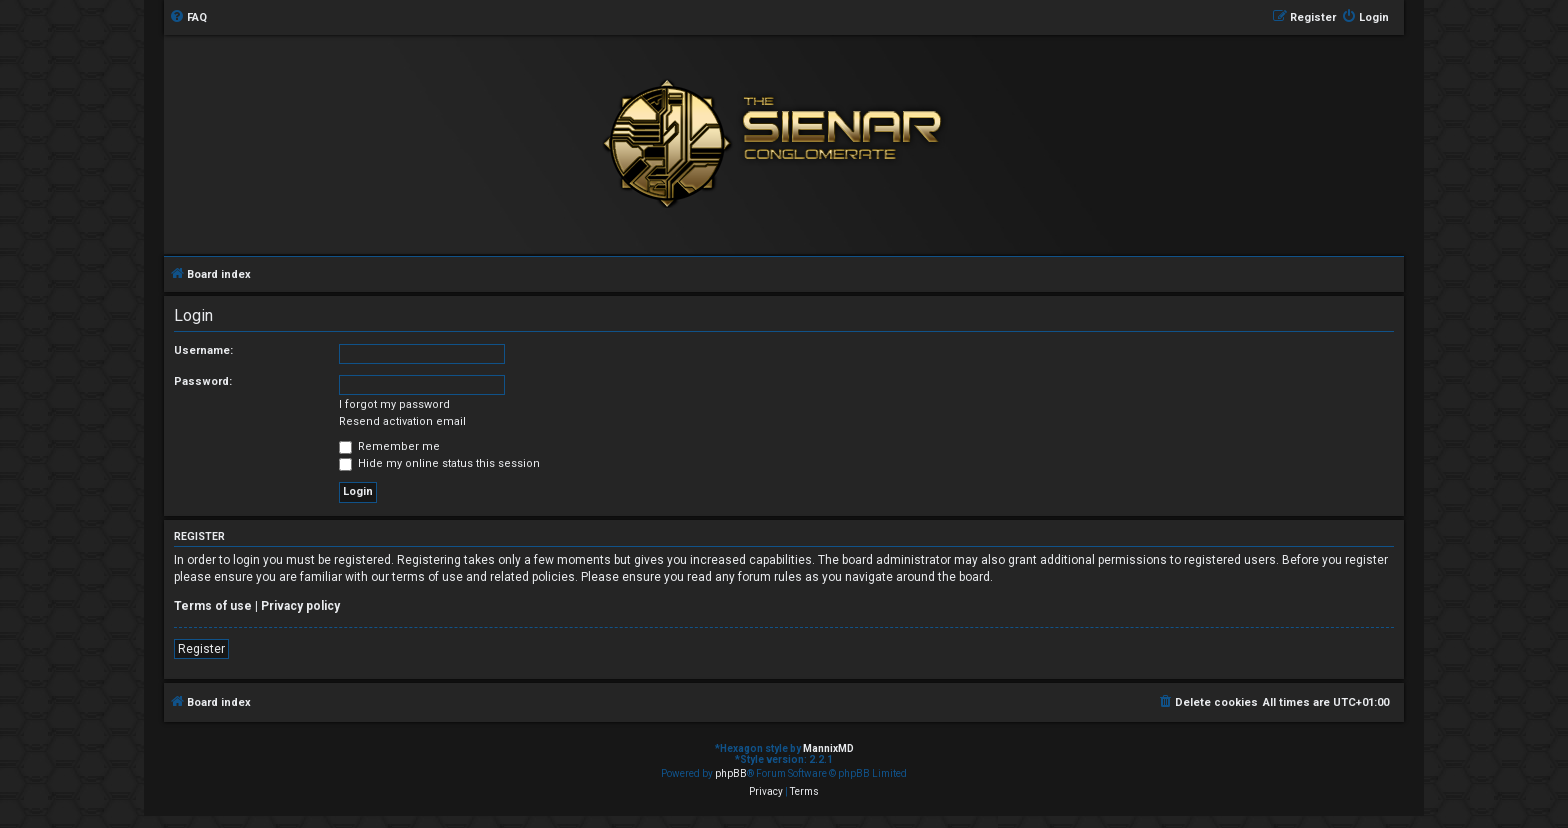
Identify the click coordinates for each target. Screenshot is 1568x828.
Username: (203, 350)
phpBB (731, 773)
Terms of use (213, 606)
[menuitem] (188, 18)
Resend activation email (402, 421)
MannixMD (828, 748)
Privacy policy (300, 606)
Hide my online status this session (439, 463)
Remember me (389, 446)
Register (201, 649)
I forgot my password (394, 404)
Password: (203, 381)
